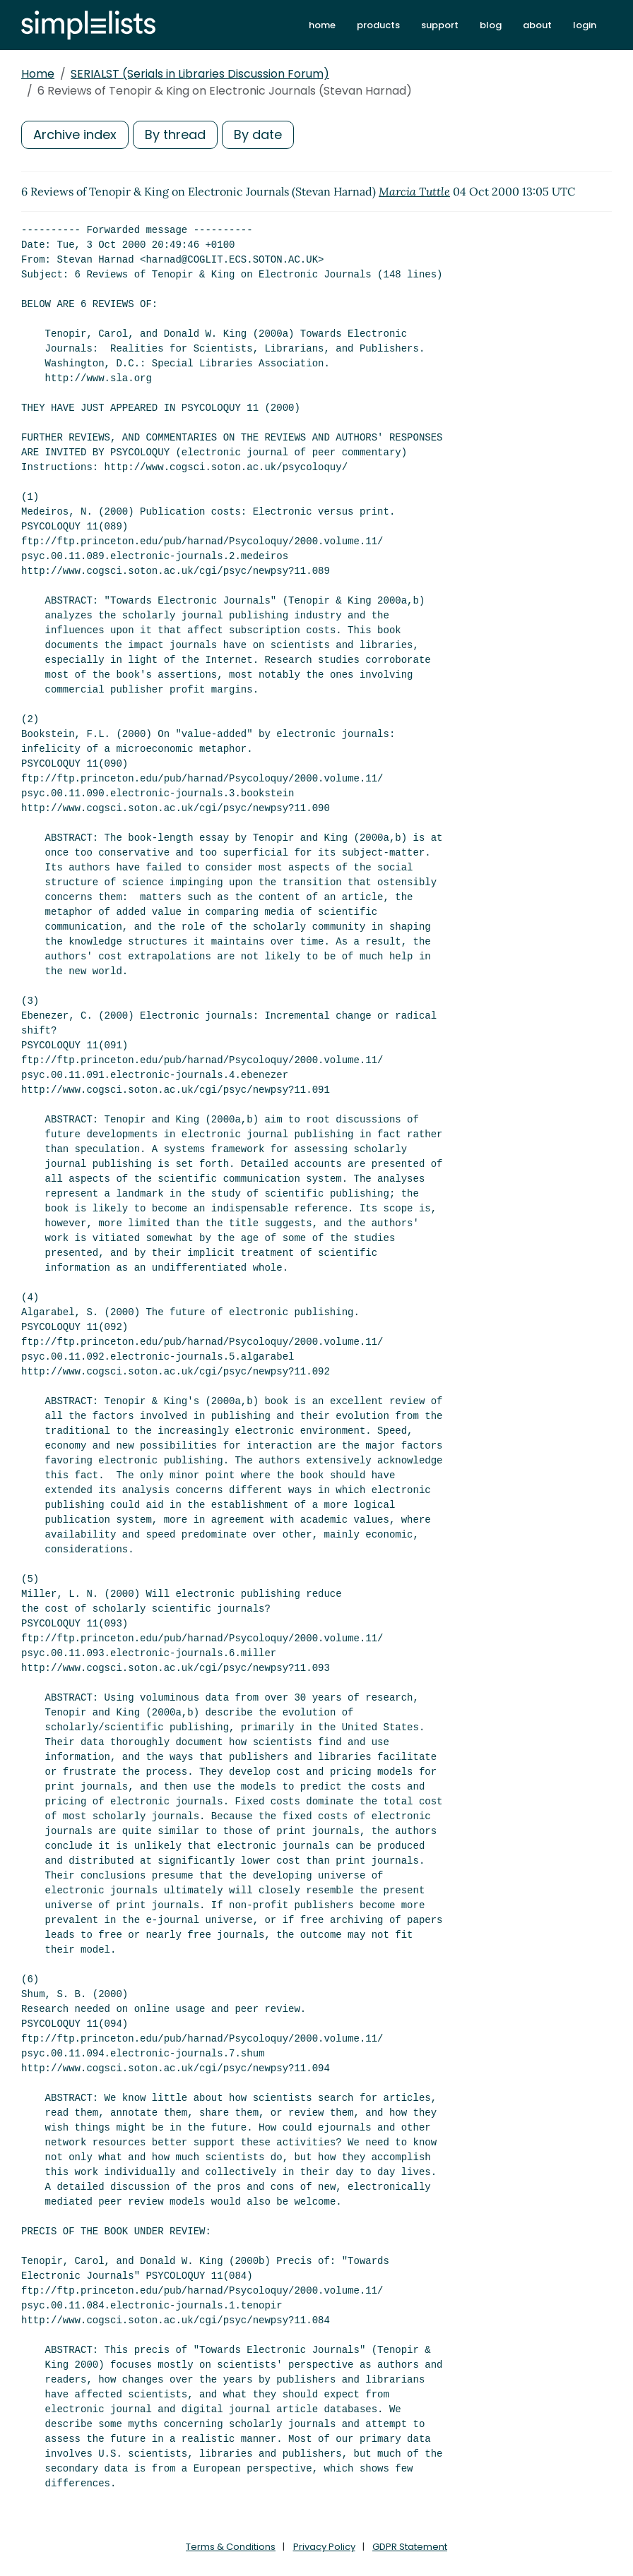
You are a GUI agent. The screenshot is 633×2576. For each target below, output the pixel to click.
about (537, 25)
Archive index (75, 134)
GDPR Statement (409, 2546)
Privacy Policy (324, 2546)
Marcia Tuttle (414, 191)
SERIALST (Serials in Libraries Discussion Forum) (200, 74)
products (378, 25)
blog (491, 25)
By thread (175, 134)
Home (37, 74)
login (584, 25)
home (322, 25)
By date (258, 134)
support (440, 25)
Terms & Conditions (231, 2546)
